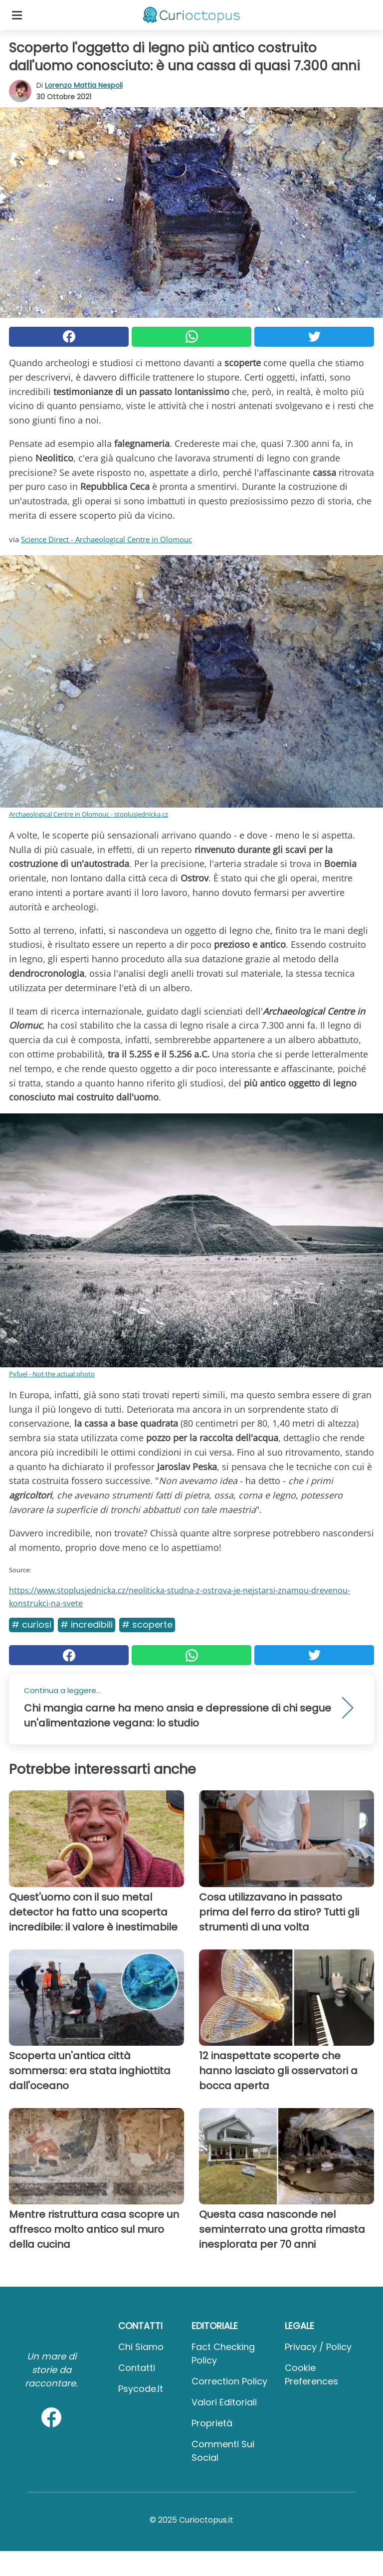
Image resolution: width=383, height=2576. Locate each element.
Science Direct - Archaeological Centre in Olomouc (106, 539)
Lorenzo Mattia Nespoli (84, 85)
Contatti (136, 2367)
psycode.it (140, 2388)
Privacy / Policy (318, 2347)
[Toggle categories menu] (17, 15)
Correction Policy (229, 2381)
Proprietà (212, 2423)
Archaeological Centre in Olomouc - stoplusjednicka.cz (88, 814)
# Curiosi (31, 1624)
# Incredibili (86, 1624)
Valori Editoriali (224, 2402)
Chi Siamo (141, 2347)
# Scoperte (147, 1624)
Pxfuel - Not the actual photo (52, 1373)
